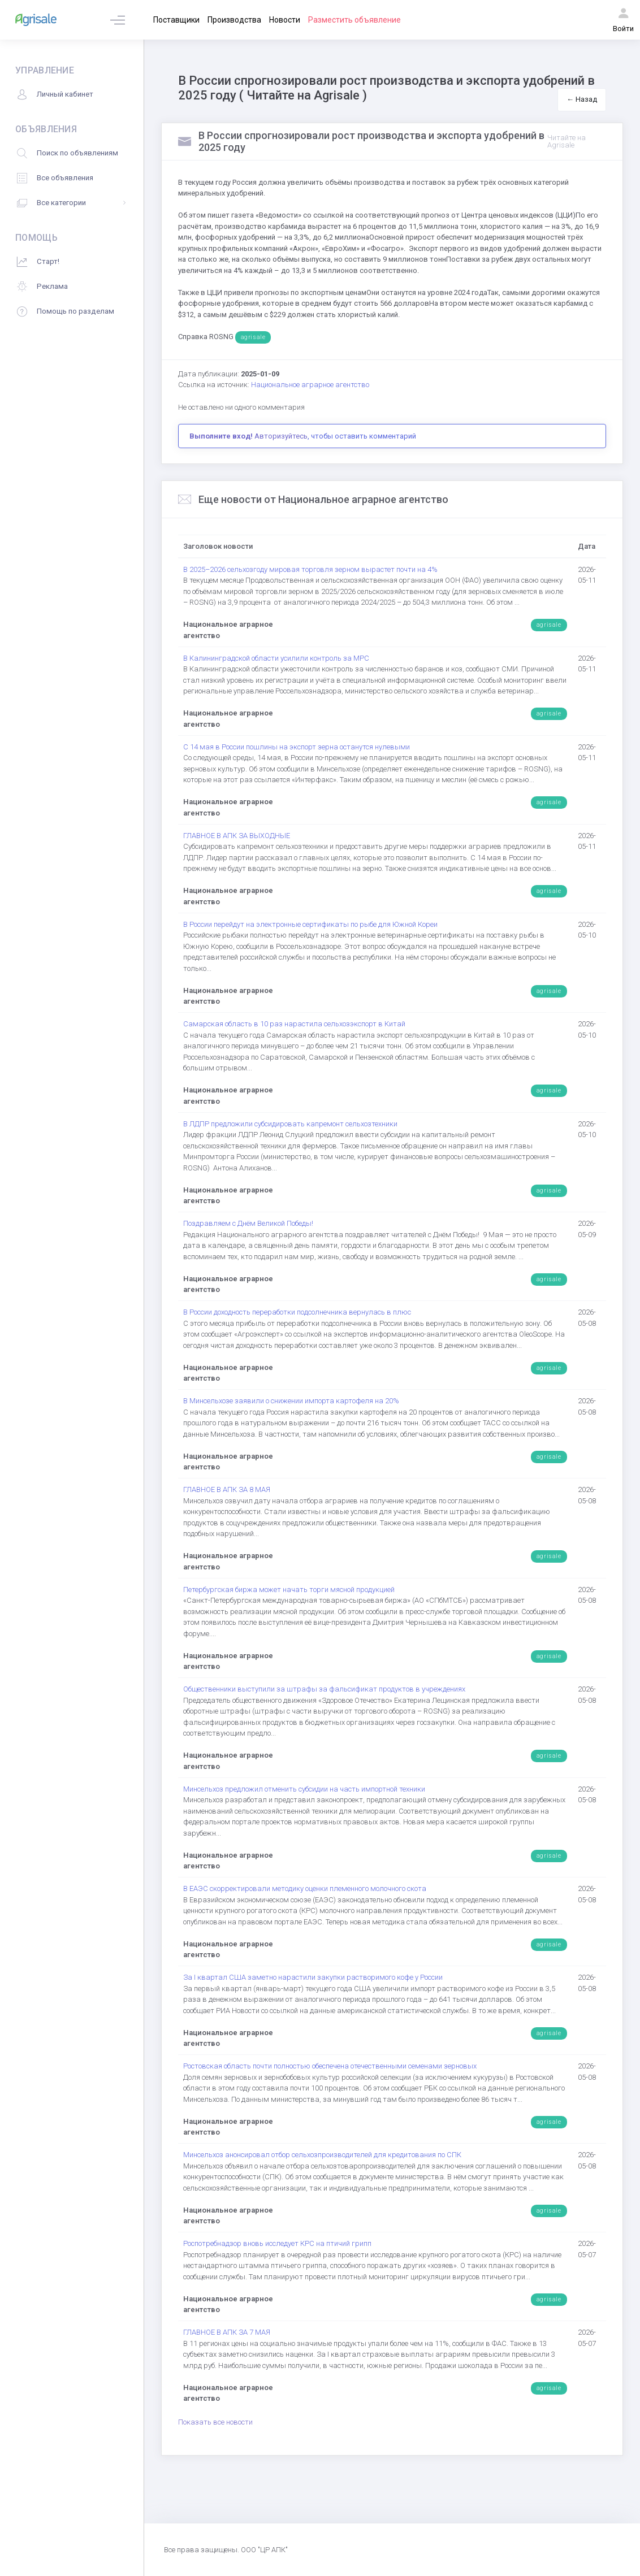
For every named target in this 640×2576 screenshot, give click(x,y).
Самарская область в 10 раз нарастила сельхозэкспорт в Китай (294, 1024)
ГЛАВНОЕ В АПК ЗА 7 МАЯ (226, 2332)
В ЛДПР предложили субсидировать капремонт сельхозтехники (290, 1124)
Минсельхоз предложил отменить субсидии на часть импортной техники (304, 1789)
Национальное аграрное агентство (310, 384)
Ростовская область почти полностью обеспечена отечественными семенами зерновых (330, 2066)
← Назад (582, 99)
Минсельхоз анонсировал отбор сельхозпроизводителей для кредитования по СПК (322, 2154)
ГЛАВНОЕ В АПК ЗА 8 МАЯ (226, 1489)
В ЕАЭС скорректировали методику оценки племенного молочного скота (304, 1888)
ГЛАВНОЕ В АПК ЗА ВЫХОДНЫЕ (236, 835)
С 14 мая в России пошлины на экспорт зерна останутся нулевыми (296, 747)
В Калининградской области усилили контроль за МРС (276, 658)
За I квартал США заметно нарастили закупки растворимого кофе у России (313, 1977)
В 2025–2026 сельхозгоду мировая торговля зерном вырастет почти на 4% (310, 569)
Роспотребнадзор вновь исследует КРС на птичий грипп (277, 2243)
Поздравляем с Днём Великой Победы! (248, 1223)
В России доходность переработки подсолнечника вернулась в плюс (297, 1312)
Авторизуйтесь (281, 436)
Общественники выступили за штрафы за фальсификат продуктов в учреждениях (324, 1689)
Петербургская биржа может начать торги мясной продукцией (289, 1589)
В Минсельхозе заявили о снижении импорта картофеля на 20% (291, 1401)
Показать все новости (215, 2422)
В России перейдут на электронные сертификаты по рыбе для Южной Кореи (310, 924)
